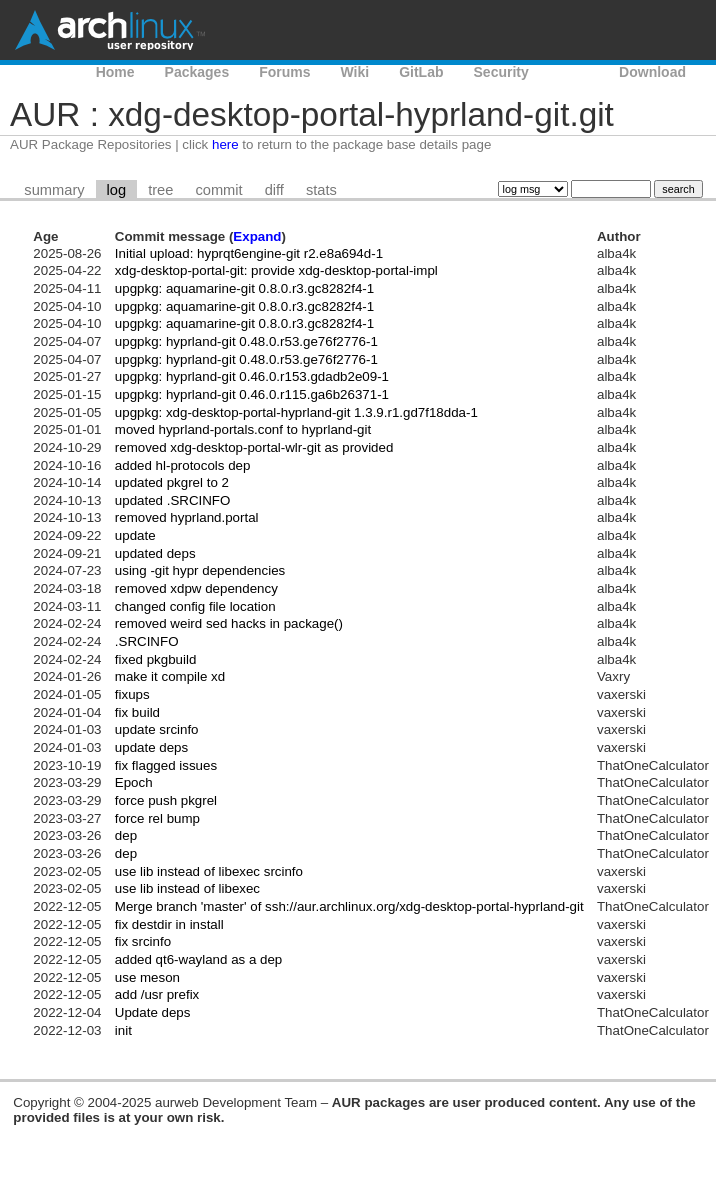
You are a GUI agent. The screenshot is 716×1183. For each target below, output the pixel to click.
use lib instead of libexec (187, 888)
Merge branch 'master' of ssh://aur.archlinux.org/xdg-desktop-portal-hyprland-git (349, 906)
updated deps (155, 553)
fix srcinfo (143, 941)
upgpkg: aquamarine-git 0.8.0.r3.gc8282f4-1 (244, 288)
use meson (147, 977)
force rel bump (157, 818)
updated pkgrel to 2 (172, 482)
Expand (257, 236)
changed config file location (195, 606)
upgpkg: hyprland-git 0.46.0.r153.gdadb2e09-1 (252, 376)
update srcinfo (157, 729)
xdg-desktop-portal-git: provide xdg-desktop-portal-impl (276, 270)
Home (115, 72)
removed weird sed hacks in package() (229, 623)
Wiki (355, 72)
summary (54, 190)
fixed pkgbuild (156, 659)
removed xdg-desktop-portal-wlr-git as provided (254, 447)
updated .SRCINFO (173, 500)
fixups (132, 694)
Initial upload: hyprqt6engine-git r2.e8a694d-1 (249, 253)
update (135, 535)
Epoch (134, 782)
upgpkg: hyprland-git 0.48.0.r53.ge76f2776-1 (246, 341)
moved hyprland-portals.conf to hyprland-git (243, 429)
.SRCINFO (147, 641)
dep (126, 835)
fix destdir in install (169, 924)
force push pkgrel (166, 800)
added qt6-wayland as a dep (198, 959)
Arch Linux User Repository (110, 30)
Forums (284, 72)
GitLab (421, 72)
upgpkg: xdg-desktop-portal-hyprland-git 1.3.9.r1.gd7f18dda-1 (296, 412)
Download (652, 72)
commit (218, 190)
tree (160, 190)
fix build (137, 712)
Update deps (153, 1012)
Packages (197, 72)
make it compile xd (170, 676)
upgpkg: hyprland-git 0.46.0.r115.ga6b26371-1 (252, 394)
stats (321, 190)
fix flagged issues (166, 765)
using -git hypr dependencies (200, 570)
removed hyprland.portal (187, 517)
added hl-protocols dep (183, 465)
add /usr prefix (157, 994)
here (225, 144)
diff (274, 190)
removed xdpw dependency (196, 588)
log (117, 190)
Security (501, 72)
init (123, 1030)
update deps (151, 747)
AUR (574, 72)
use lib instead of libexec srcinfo (209, 871)
